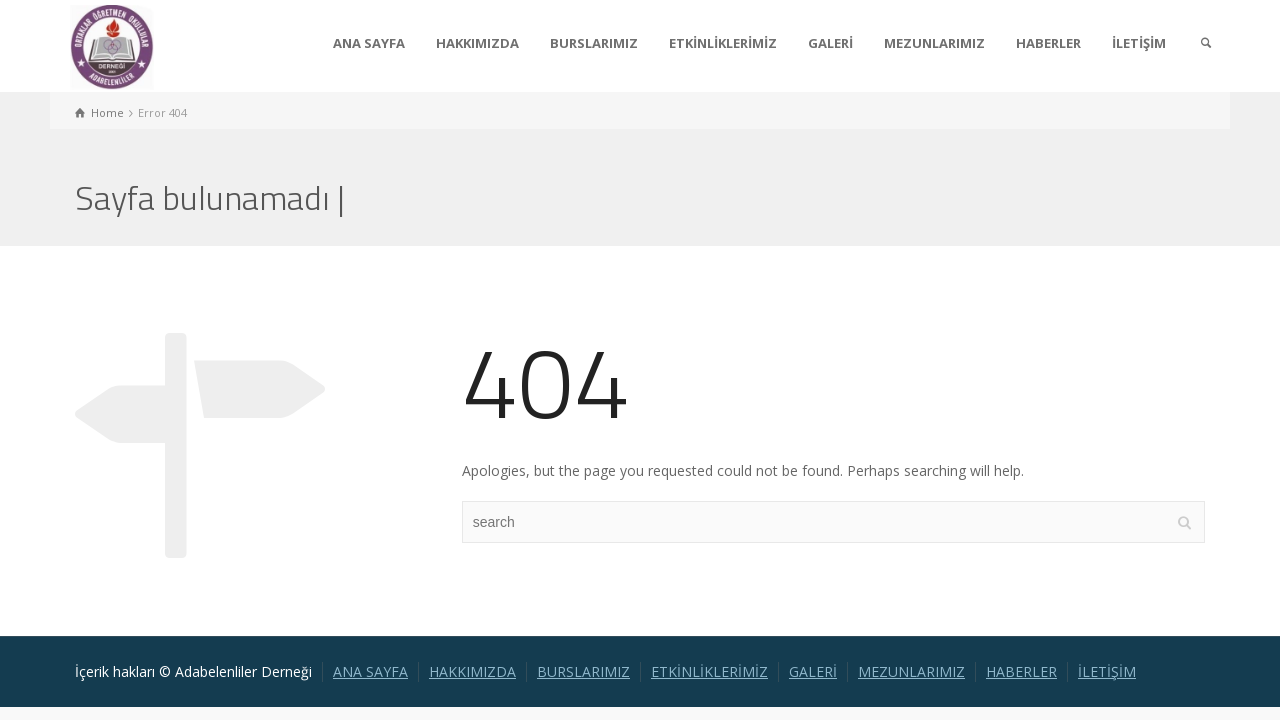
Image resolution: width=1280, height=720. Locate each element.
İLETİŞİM (1139, 43)
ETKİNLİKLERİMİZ (723, 43)
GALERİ (830, 43)
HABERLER (1048, 43)
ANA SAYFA (369, 43)
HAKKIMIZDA (477, 43)
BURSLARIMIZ (594, 43)
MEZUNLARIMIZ (934, 43)
